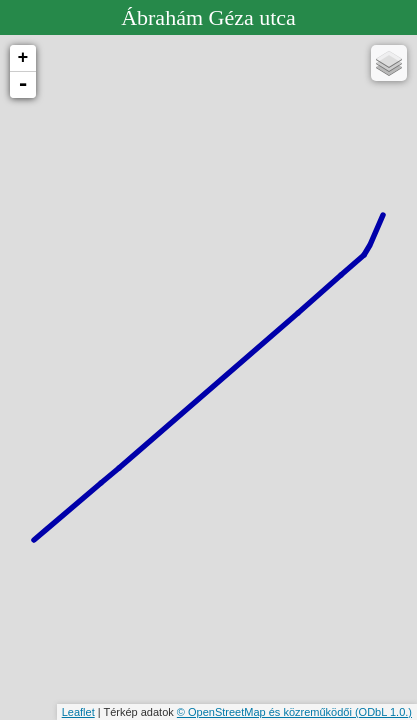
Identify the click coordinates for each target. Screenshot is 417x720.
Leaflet (78, 712)
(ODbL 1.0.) (383, 712)
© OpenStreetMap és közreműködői (266, 712)
